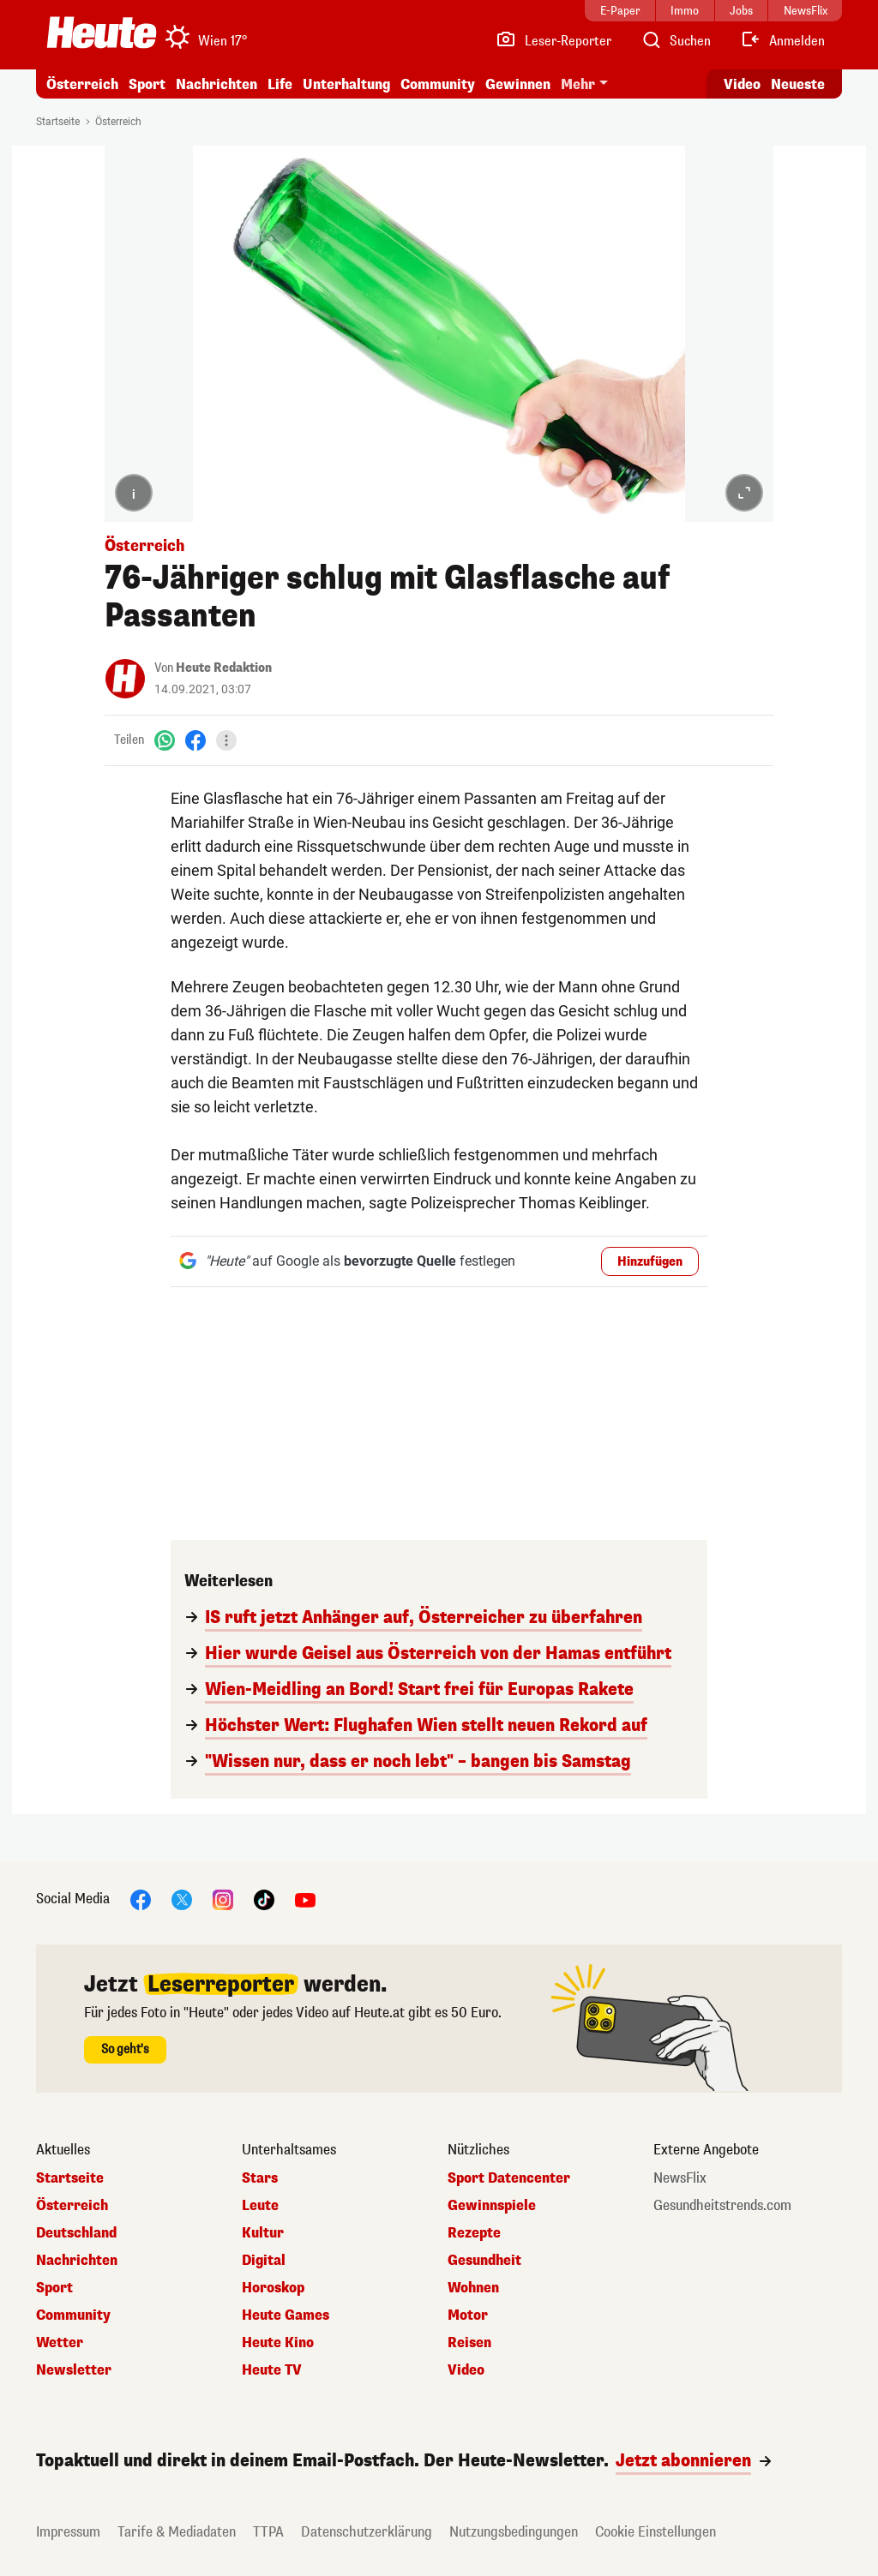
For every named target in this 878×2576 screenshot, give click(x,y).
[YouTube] (305, 1899)
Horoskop (273, 2288)
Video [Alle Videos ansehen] (742, 84)
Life (280, 84)
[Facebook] (195, 740)
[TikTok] (264, 1899)
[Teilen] (226, 740)
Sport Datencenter (509, 2178)
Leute (260, 2205)
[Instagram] (223, 1899)
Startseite (58, 122)
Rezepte (474, 2233)
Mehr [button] (578, 84)
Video (466, 2370)
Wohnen (473, 2288)
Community (437, 84)
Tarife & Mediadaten (176, 2532)
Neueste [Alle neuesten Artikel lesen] (798, 84)
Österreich (82, 84)
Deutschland (76, 2233)
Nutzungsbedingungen (513, 2532)
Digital (264, 2260)
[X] (181, 1899)
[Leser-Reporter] (553, 41)
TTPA (268, 2532)
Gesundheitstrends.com (722, 2205)
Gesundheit (484, 2260)
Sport (147, 84)
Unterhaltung (346, 84)
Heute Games (285, 2315)
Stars (260, 2178)
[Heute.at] (101, 32)
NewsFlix (680, 2178)
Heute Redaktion (224, 668)
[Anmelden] (782, 41)
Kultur (263, 2233)
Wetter (59, 2342)
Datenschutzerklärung (366, 2532)
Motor (468, 2315)
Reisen (469, 2342)
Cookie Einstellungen (655, 2532)
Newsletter (73, 2370)
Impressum (68, 2532)
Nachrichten (216, 84)
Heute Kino (278, 2342)
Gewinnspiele (492, 2205)
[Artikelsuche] (675, 41)
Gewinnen (517, 84)
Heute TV (272, 2370)
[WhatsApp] (164, 740)
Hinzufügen (650, 1262)
